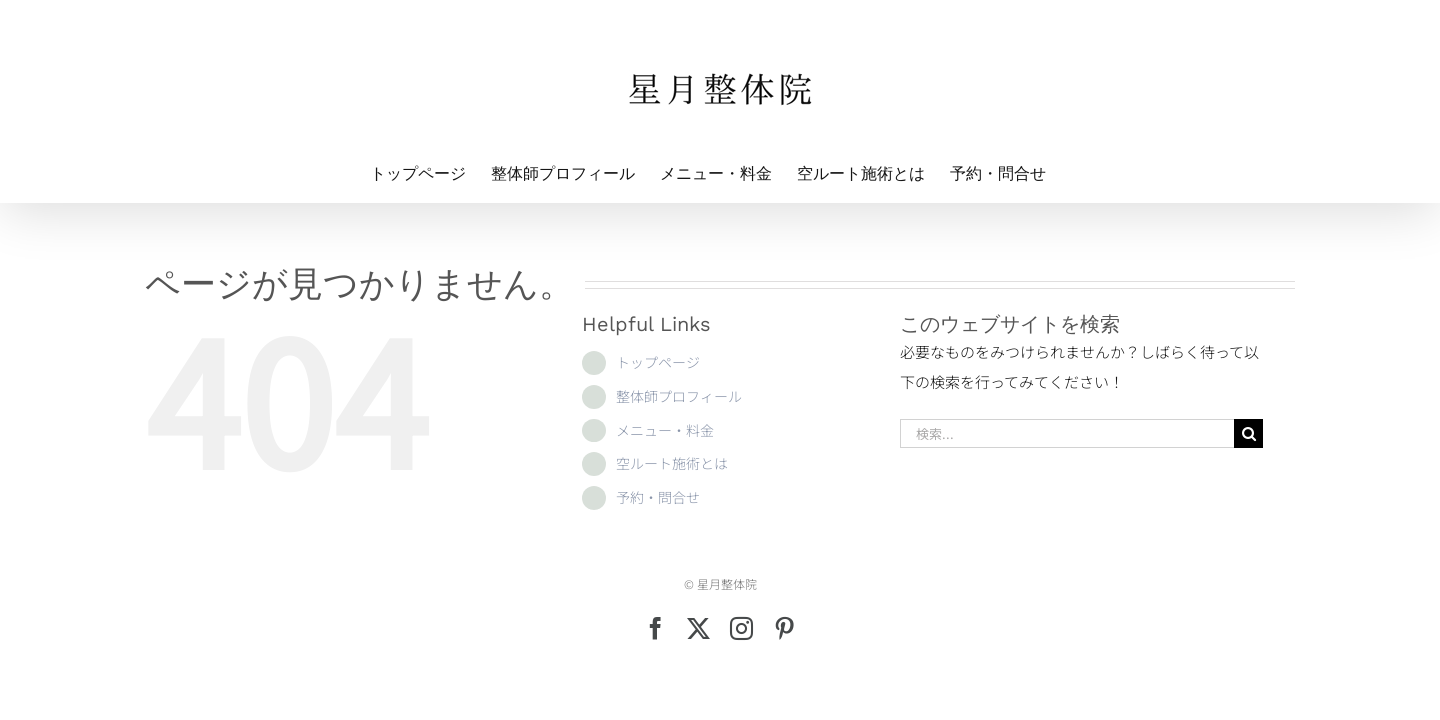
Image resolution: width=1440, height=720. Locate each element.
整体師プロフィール (679, 396)
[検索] (1248, 433)
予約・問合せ (658, 497)
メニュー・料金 (665, 430)
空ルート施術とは (672, 463)
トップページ (658, 362)
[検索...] (1067, 433)
